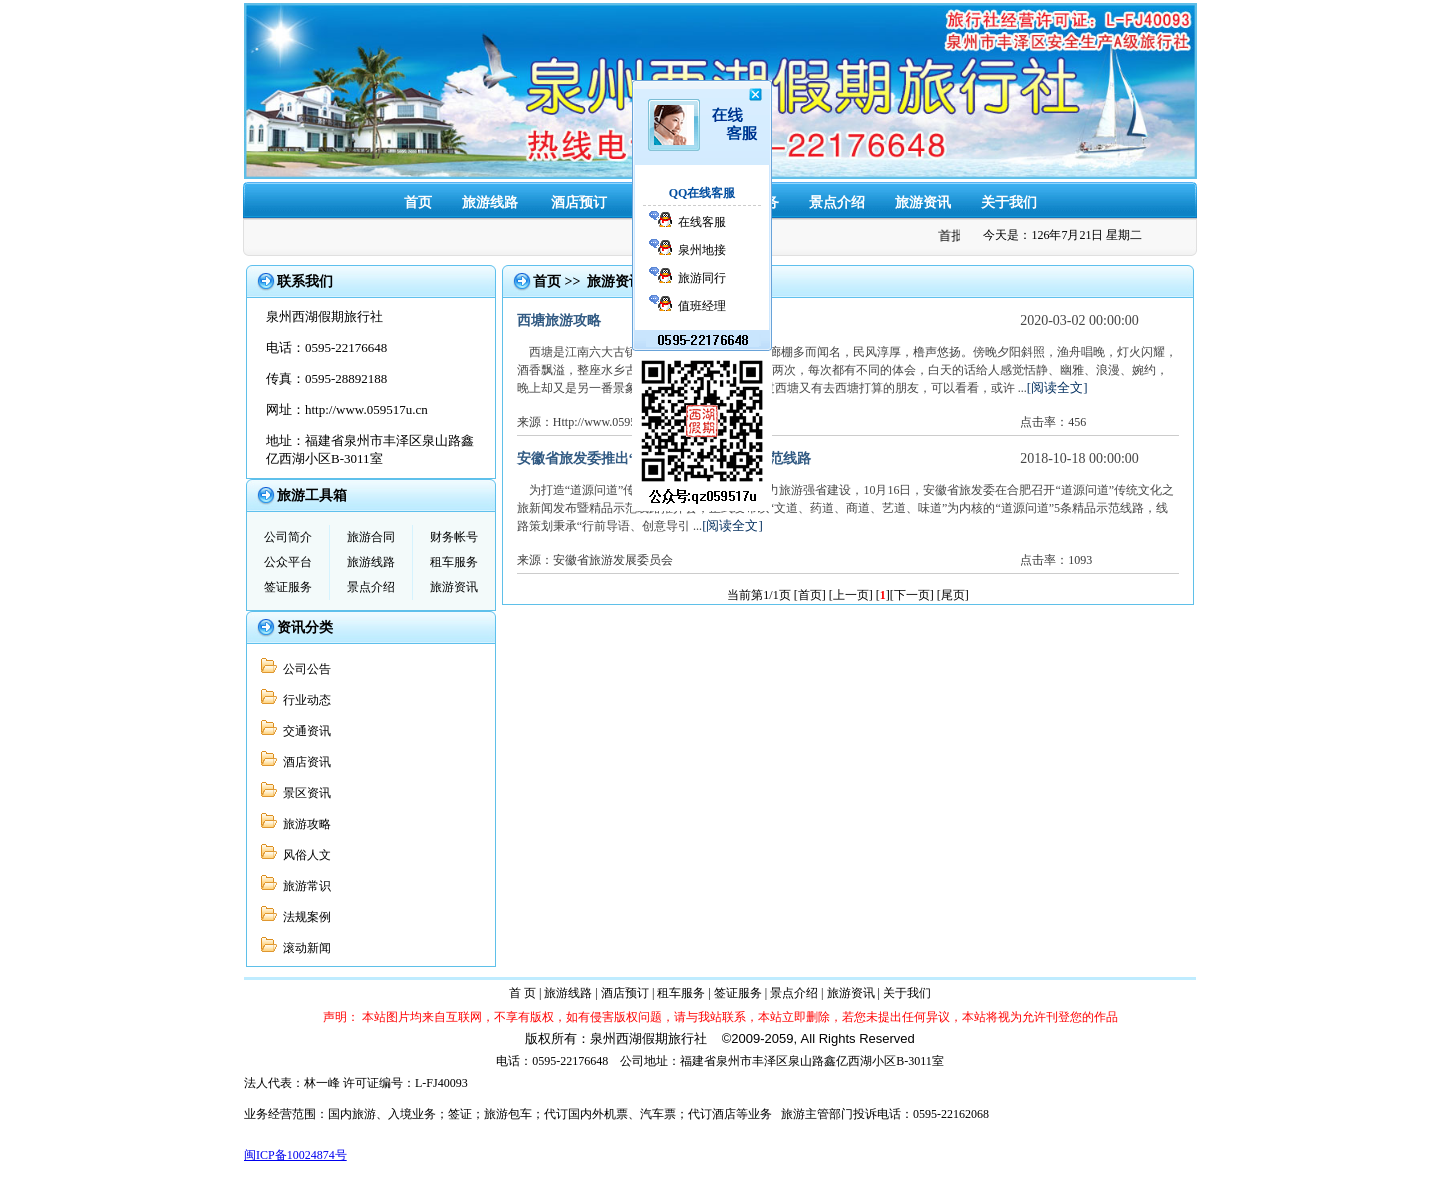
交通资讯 (304, 731)
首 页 (522, 993)
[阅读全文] (1057, 387)
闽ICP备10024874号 (295, 1155)
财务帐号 (454, 537)
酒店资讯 (304, 762)
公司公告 (304, 669)
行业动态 (304, 700)
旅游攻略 (304, 824)
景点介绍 (837, 202)
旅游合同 (371, 537)
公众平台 (288, 562)
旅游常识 (304, 886)
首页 (418, 202)
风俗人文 (304, 855)
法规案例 (304, 917)
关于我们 (1009, 202)
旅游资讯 (923, 202)
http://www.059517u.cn (366, 409)
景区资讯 (304, 793)
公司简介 (288, 537)
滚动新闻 (304, 948)
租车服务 (665, 202)
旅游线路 (490, 202)
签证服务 (751, 202)
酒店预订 (579, 202)
